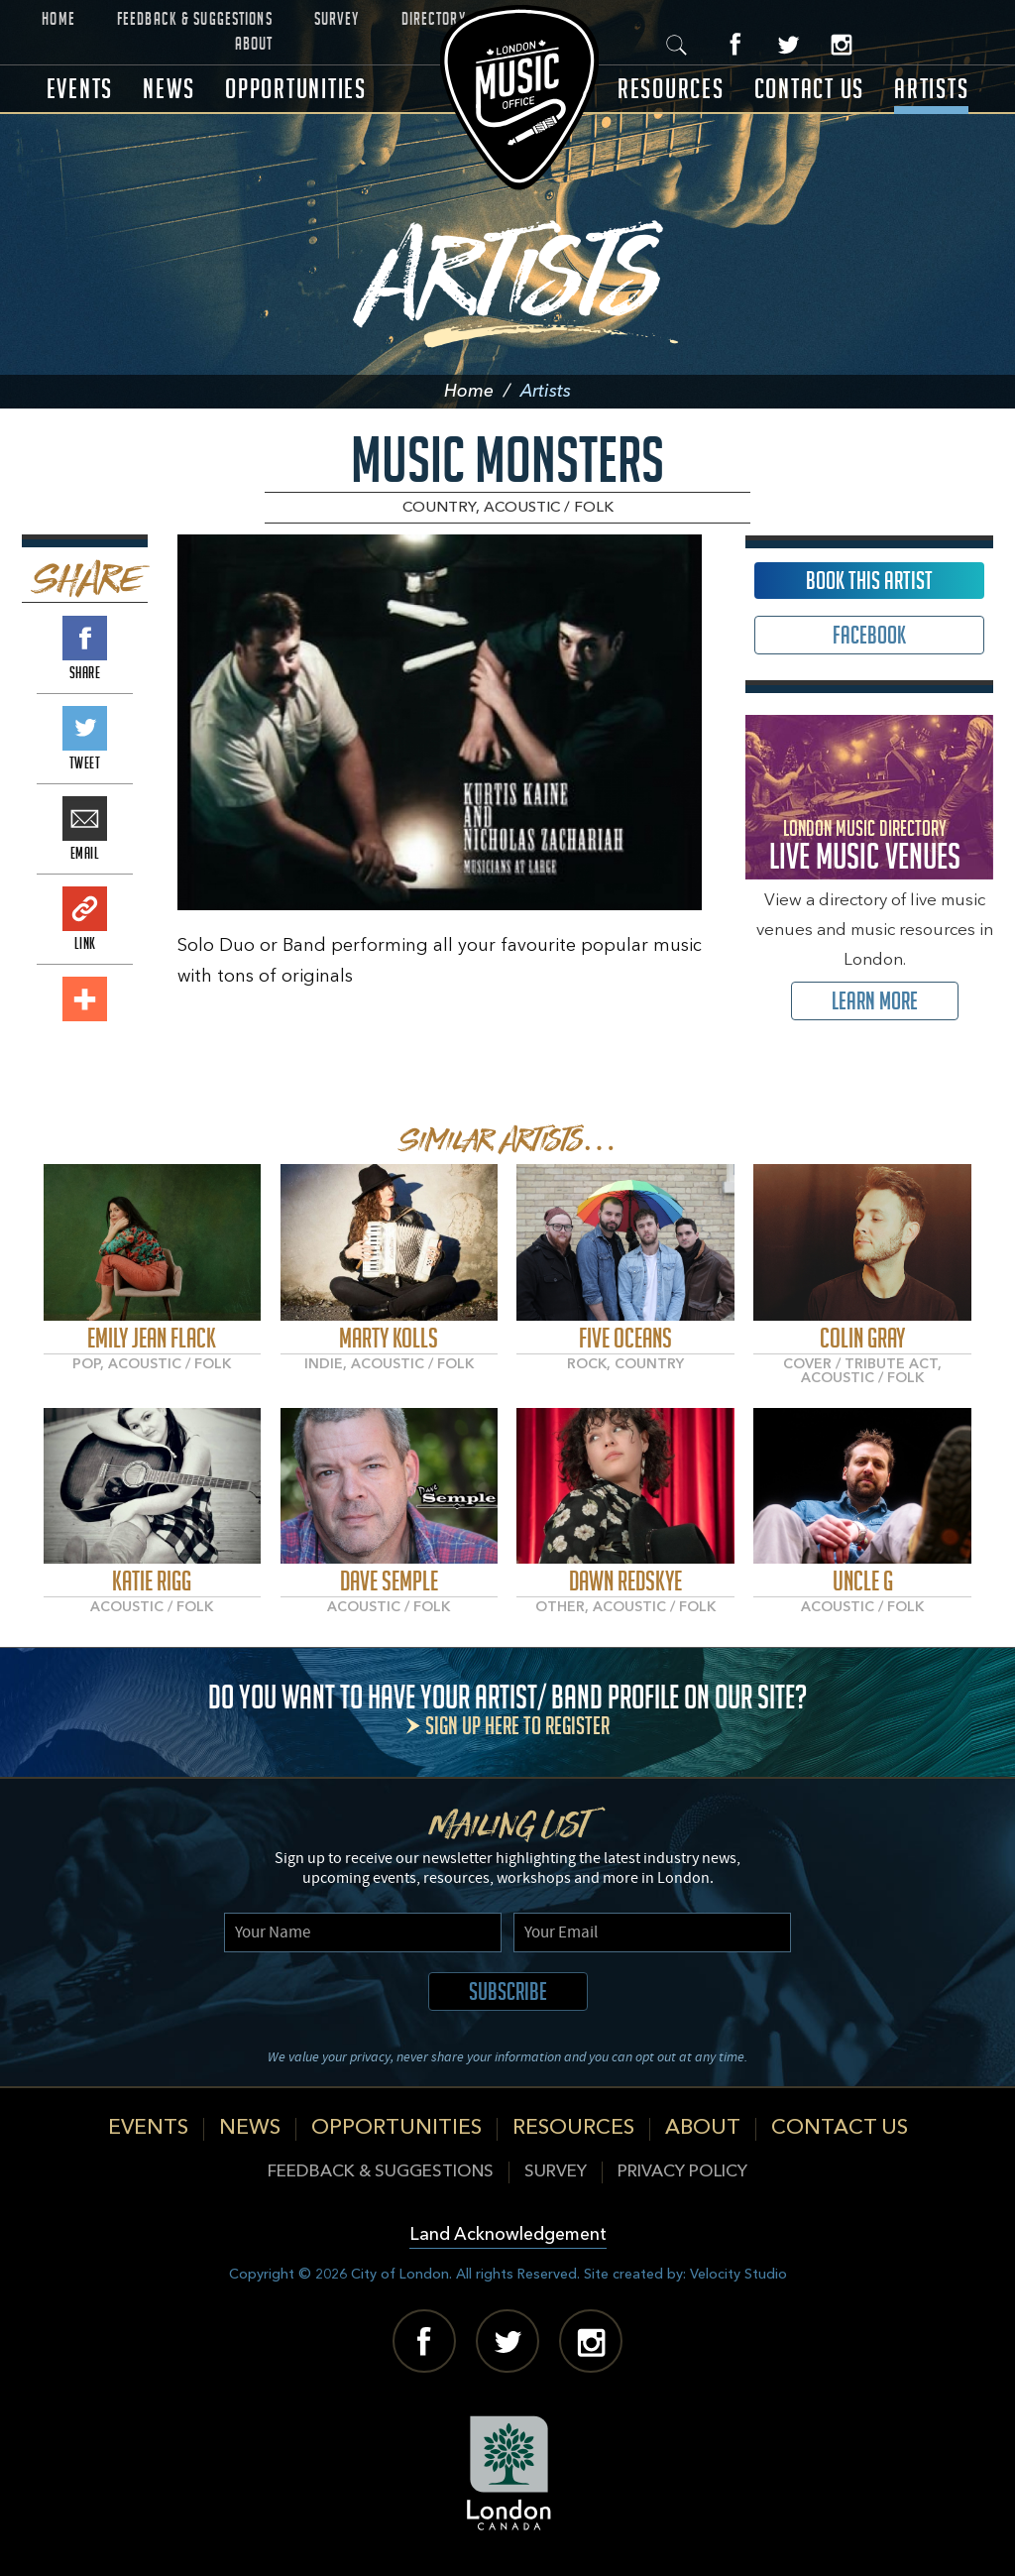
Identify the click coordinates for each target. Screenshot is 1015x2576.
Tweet (84, 728)
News (169, 88)
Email (84, 818)
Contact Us (809, 88)
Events (80, 88)
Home (58, 19)
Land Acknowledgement (508, 2235)
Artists (931, 88)
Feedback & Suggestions (195, 19)
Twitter (788, 44)
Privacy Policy (682, 2172)
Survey (337, 19)
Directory (433, 19)
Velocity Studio (738, 2275)
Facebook (736, 44)
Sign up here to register (517, 1725)
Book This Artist (869, 580)
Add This (84, 999)
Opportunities (296, 88)
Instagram (841, 44)
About (254, 44)
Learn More (875, 1001)
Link (84, 908)
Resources (671, 88)
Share (84, 638)
